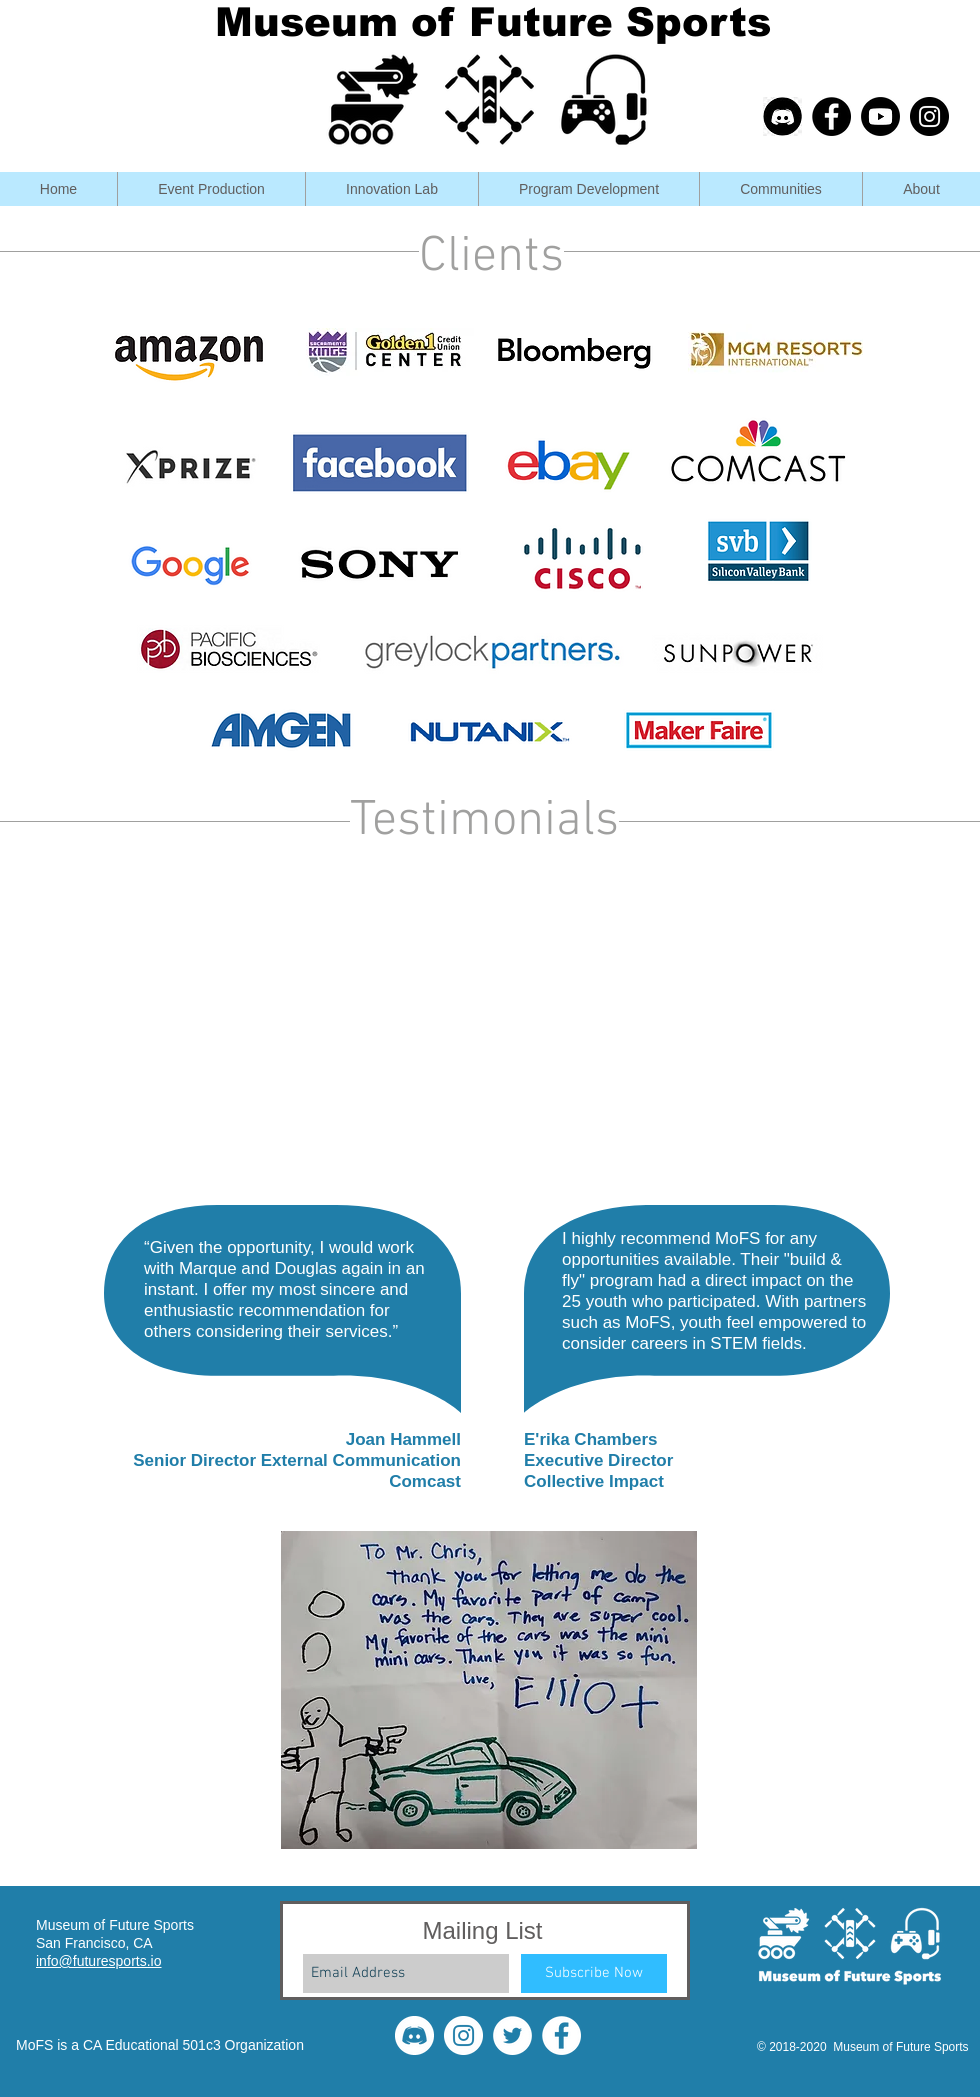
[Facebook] (561, 2035)
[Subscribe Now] (594, 1973)
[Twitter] (512, 2035)
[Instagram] (463, 2035)
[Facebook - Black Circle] (831, 116)
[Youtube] (880, 116)
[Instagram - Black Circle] (929, 116)
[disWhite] (414, 2035)
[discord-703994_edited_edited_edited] (782, 116)
